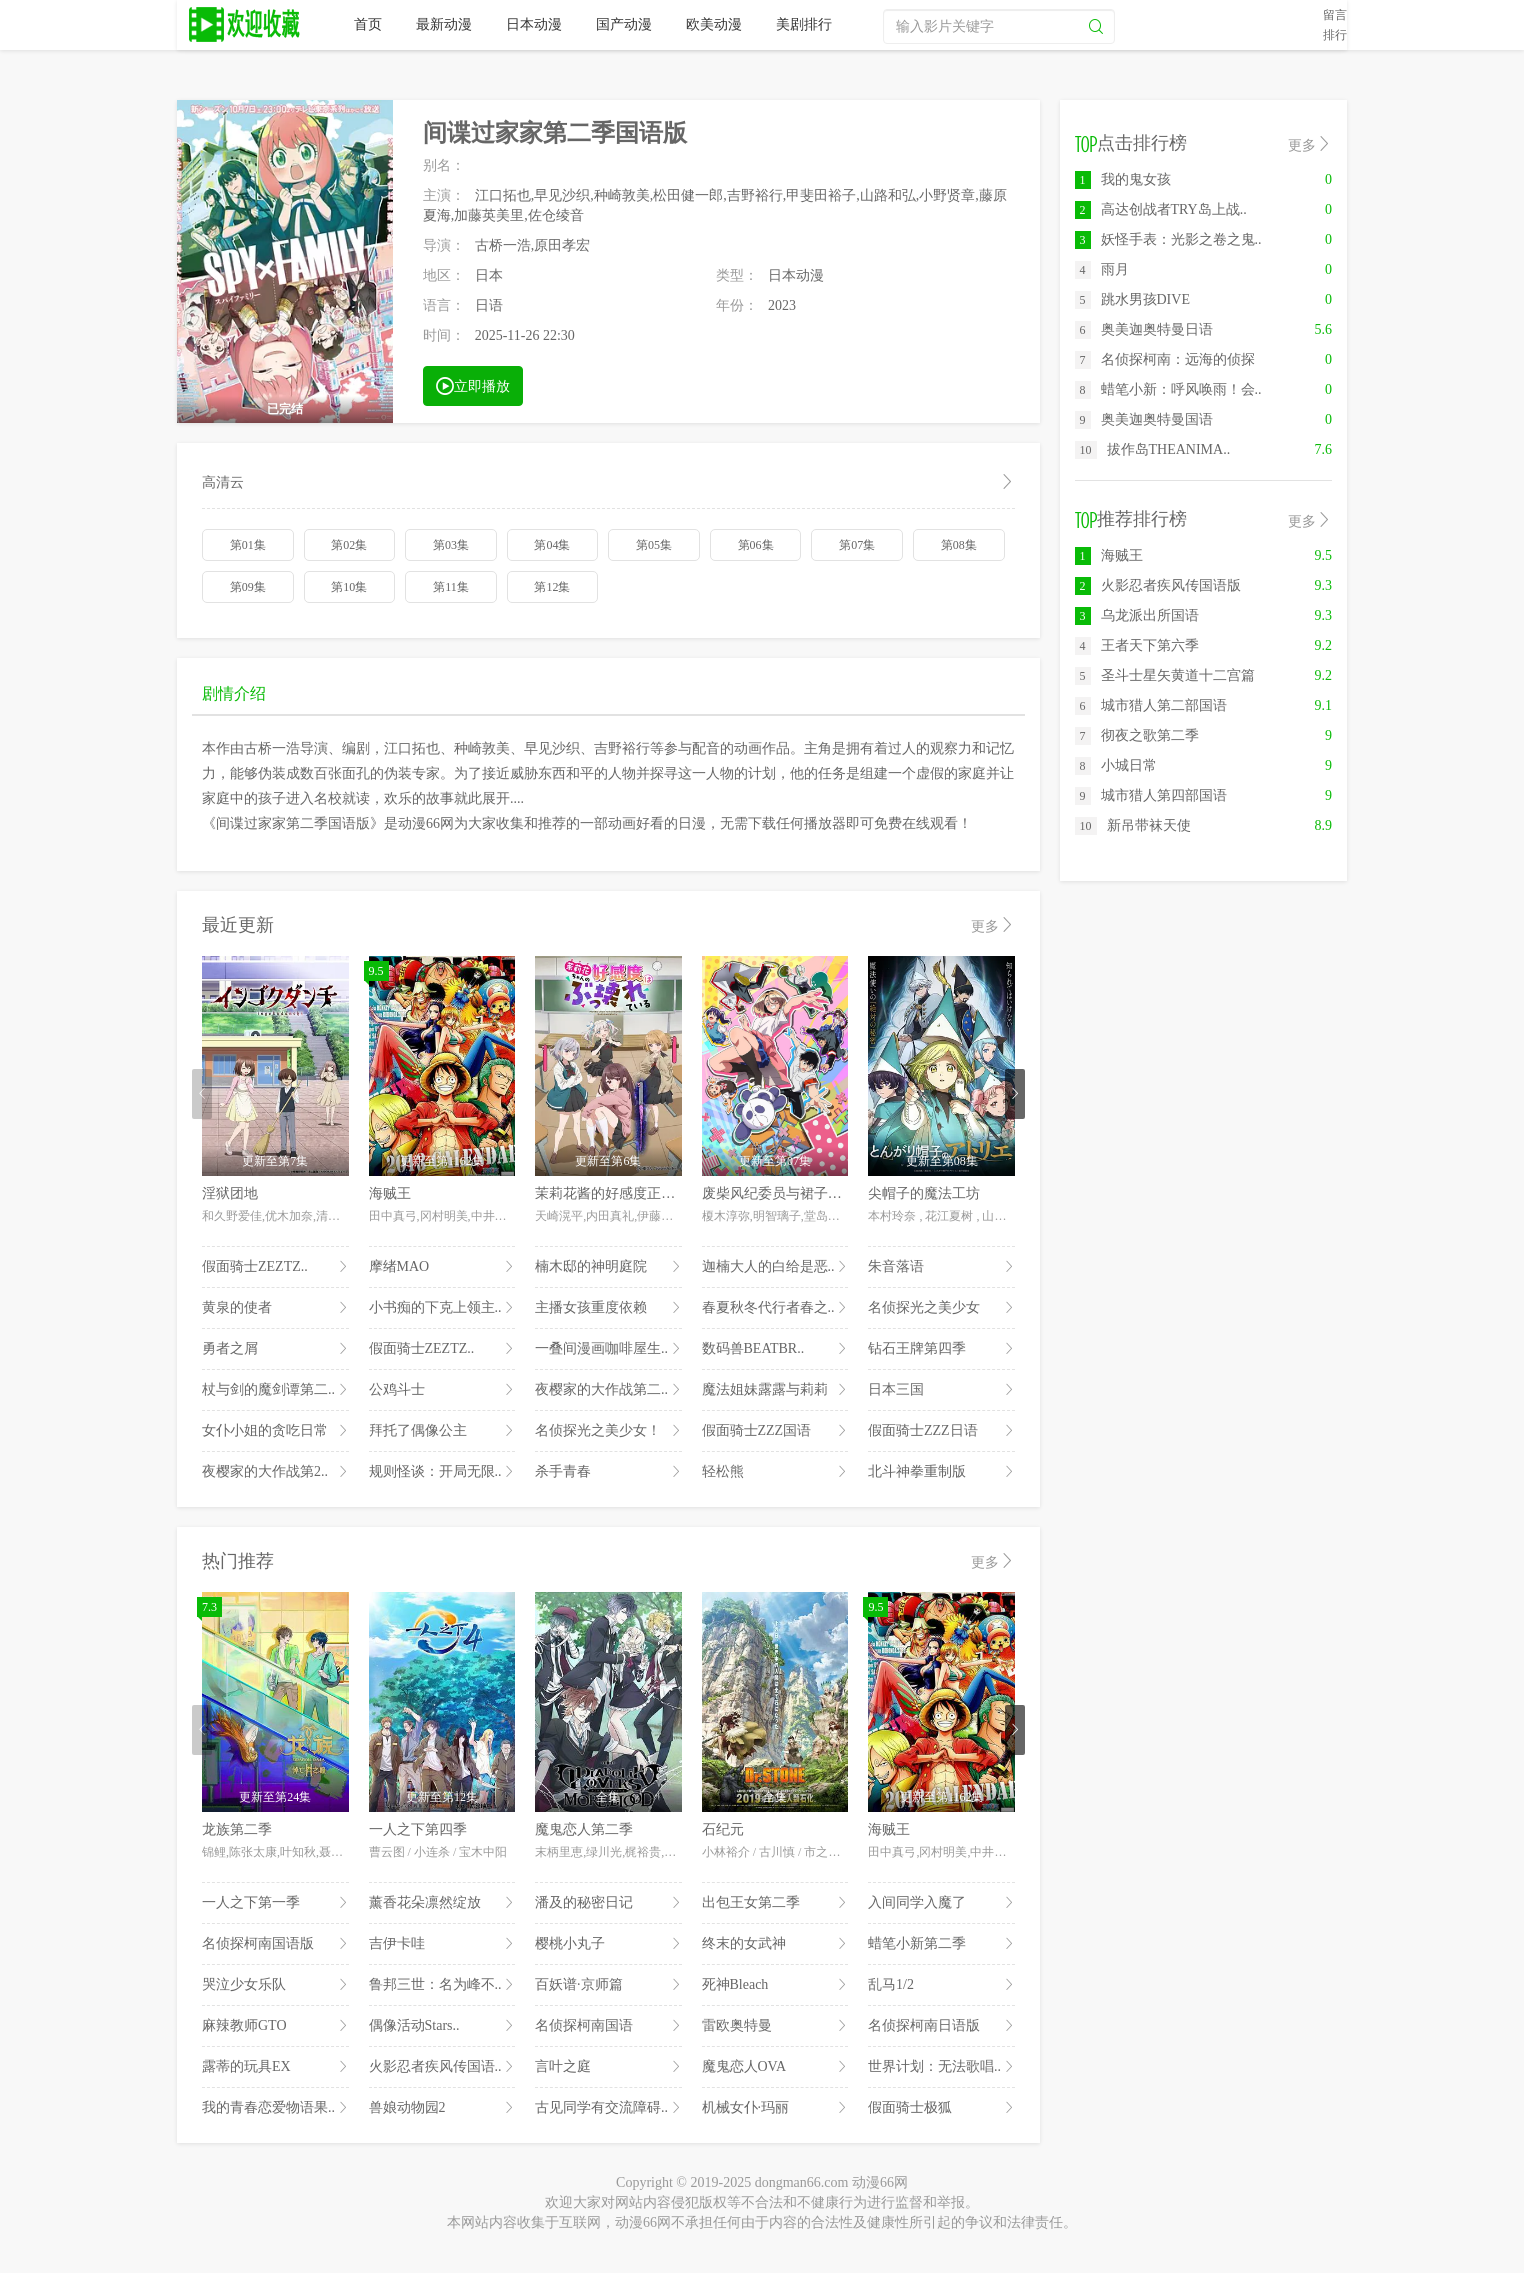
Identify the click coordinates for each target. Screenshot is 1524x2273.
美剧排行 (804, 24)
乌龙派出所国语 (1137, 615)
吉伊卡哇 (442, 1944)
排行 (1335, 35)
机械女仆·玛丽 (775, 2108)
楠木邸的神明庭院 (608, 1267)
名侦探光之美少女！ (608, 1431)
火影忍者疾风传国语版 (1158, 585)
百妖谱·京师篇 (608, 1985)
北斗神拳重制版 (941, 1472)
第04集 (552, 545)
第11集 (451, 587)
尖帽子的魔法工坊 (924, 1193)
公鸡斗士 (442, 1390)
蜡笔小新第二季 (941, 1944)
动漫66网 (246, 25)
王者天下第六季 (1137, 645)
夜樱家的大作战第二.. (608, 1390)
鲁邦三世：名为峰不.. (442, 1985)
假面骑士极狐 (941, 2108)
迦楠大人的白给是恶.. (775, 1267)
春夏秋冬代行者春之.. (775, 1308)
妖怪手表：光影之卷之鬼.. (1168, 239)
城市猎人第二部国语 (1151, 705)
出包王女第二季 (775, 1903)
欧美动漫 (714, 24)
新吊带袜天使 (1133, 825)
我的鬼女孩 (1123, 179)
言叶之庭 (608, 2067)
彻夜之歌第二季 (1137, 735)
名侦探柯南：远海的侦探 (1165, 359)
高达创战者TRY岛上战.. (1161, 209)
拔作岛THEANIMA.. (1153, 449)
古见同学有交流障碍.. (608, 2108)
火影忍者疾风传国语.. (442, 2067)
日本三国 (941, 1390)
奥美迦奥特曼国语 (1144, 419)
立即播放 (473, 385)
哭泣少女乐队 (275, 1985)
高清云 (608, 483)
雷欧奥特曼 (775, 2026)
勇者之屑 (275, 1349)
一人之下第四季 (418, 1829)
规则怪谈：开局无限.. (442, 1472)
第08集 (959, 545)
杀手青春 (608, 1472)
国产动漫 (624, 24)
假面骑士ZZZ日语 (941, 1431)
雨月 (1102, 269)
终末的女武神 (775, 1944)
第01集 (248, 545)
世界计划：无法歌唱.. (941, 2067)
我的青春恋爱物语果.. (275, 2108)
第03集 (451, 545)
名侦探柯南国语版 (275, 1944)
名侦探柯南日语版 (941, 2026)
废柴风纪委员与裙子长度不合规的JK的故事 (836, 1193)
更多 (993, 925)
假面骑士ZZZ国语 (775, 1431)
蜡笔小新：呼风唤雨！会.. (1168, 389)
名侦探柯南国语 (608, 2026)
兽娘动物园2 (442, 2108)
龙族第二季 (237, 1829)
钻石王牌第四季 (941, 1349)
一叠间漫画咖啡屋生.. (608, 1349)
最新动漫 (444, 24)
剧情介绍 (234, 693)
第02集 (349, 545)
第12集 (552, 587)
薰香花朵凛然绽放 (442, 1903)
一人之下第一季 (275, 1903)
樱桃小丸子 (608, 1944)
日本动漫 (534, 24)
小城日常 (1116, 765)
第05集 (654, 545)
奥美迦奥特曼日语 (1144, 329)
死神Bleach (775, 1985)
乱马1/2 (941, 1985)
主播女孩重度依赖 (608, 1308)
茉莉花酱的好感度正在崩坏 (619, 1193)
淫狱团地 (230, 1193)
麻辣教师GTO (275, 2026)
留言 (1335, 15)
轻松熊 (775, 1472)
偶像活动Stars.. (442, 2026)
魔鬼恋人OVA (775, 2067)
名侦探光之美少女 (941, 1308)
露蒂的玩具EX (275, 2067)
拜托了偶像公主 (442, 1431)
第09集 (248, 587)
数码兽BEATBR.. (775, 1349)
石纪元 (723, 1829)
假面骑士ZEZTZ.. (275, 1267)
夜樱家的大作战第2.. (275, 1472)
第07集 (857, 545)
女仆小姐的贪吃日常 (275, 1431)
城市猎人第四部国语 (1151, 795)
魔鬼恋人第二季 (584, 1829)
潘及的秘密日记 (608, 1903)
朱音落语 (941, 1267)
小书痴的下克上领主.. (442, 1308)
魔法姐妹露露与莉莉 (775, 1390)
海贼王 (390, 1193)
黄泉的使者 (275, 1308)
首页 (368, 24)
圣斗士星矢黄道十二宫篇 (1165, 675)
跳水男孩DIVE (1132, 299)
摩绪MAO (442, 1267)
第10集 (349, 587)
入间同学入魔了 (941, 1903)
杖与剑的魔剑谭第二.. (275, 1390)
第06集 (756, 545)
